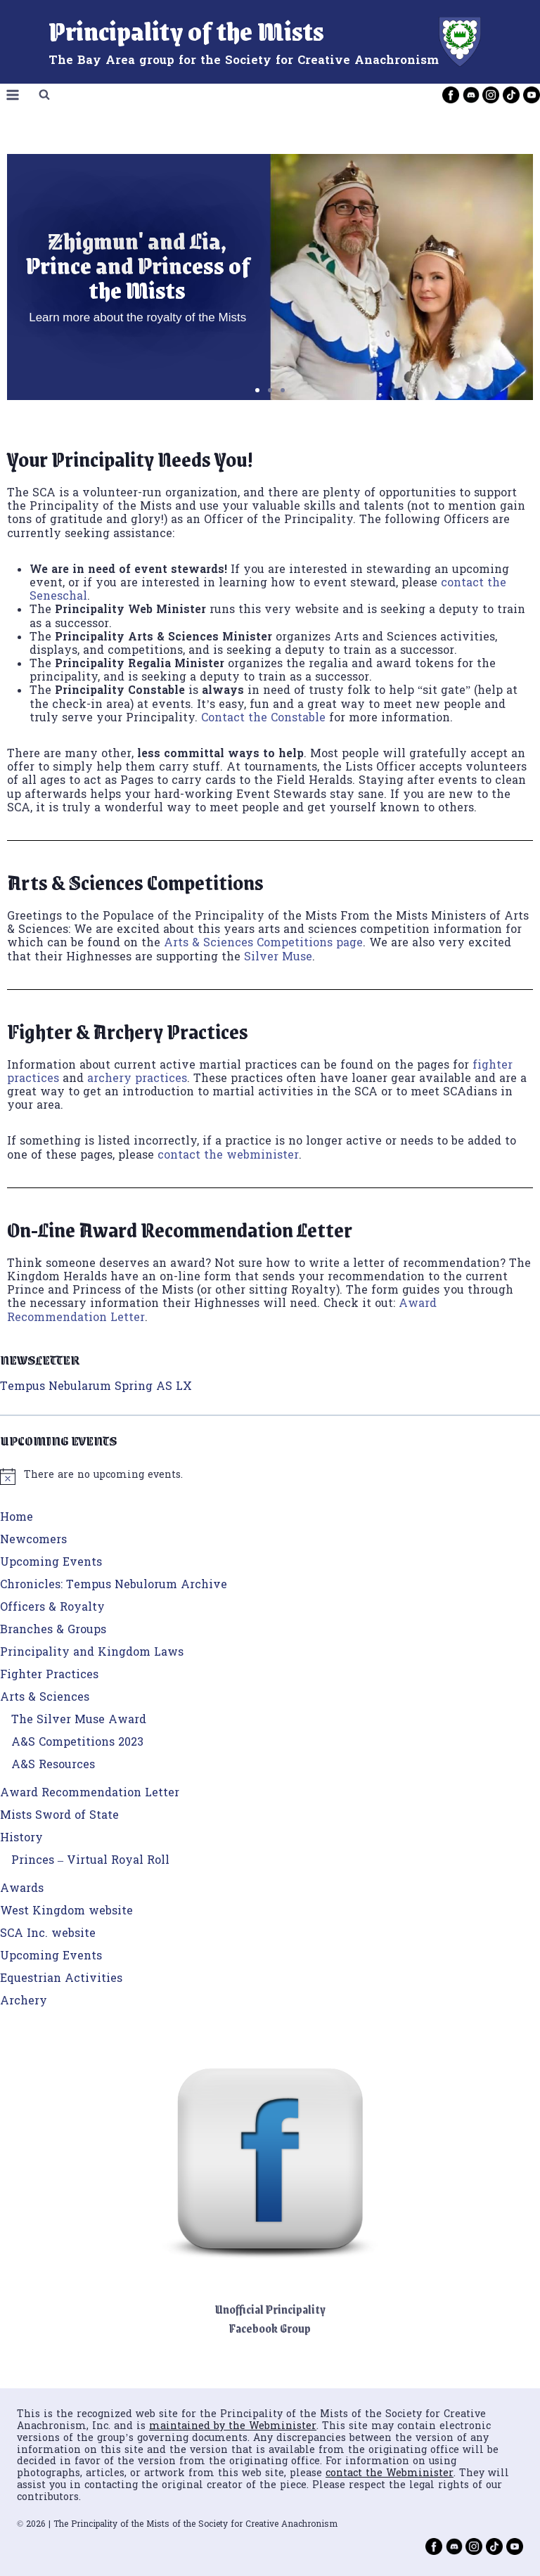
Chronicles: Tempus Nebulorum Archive (113, 1585)
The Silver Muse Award (78, 1720)
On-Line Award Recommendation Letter (179, 1229)
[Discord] (471, 94)
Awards (22, 1889)
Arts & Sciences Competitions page (263, 943)
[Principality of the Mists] (270, 42)
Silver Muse (278, 957)
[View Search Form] (44, 95)
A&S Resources (53, 1765)
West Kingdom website (66, 1911)
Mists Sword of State (59, 1816)
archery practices (137, 1079)
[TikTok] (511, 94)
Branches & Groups (53, 1630)
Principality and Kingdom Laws (92, 1652)
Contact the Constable (263, 718)
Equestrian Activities (61, 1979)
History (21, 1838)
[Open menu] (13, 95)
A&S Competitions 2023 (77, 1742)
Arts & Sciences (44, 1697)
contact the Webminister (390, 2473)
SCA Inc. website (48, 1934)
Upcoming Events (51, 1562)
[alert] (270, 1476)
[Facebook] (450, 94)
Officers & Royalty (52, 1607)
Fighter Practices (49, 1675)
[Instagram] (490, 94)
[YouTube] (531, 94)
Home (16, 1517)
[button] (257, 390)
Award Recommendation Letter (89, 1793)
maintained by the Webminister (232, 2426)
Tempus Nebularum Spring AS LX (96, 1387)
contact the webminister (228, 1155)
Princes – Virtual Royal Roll (90, 1861)
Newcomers (33, 1540)
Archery (23, 2001)
